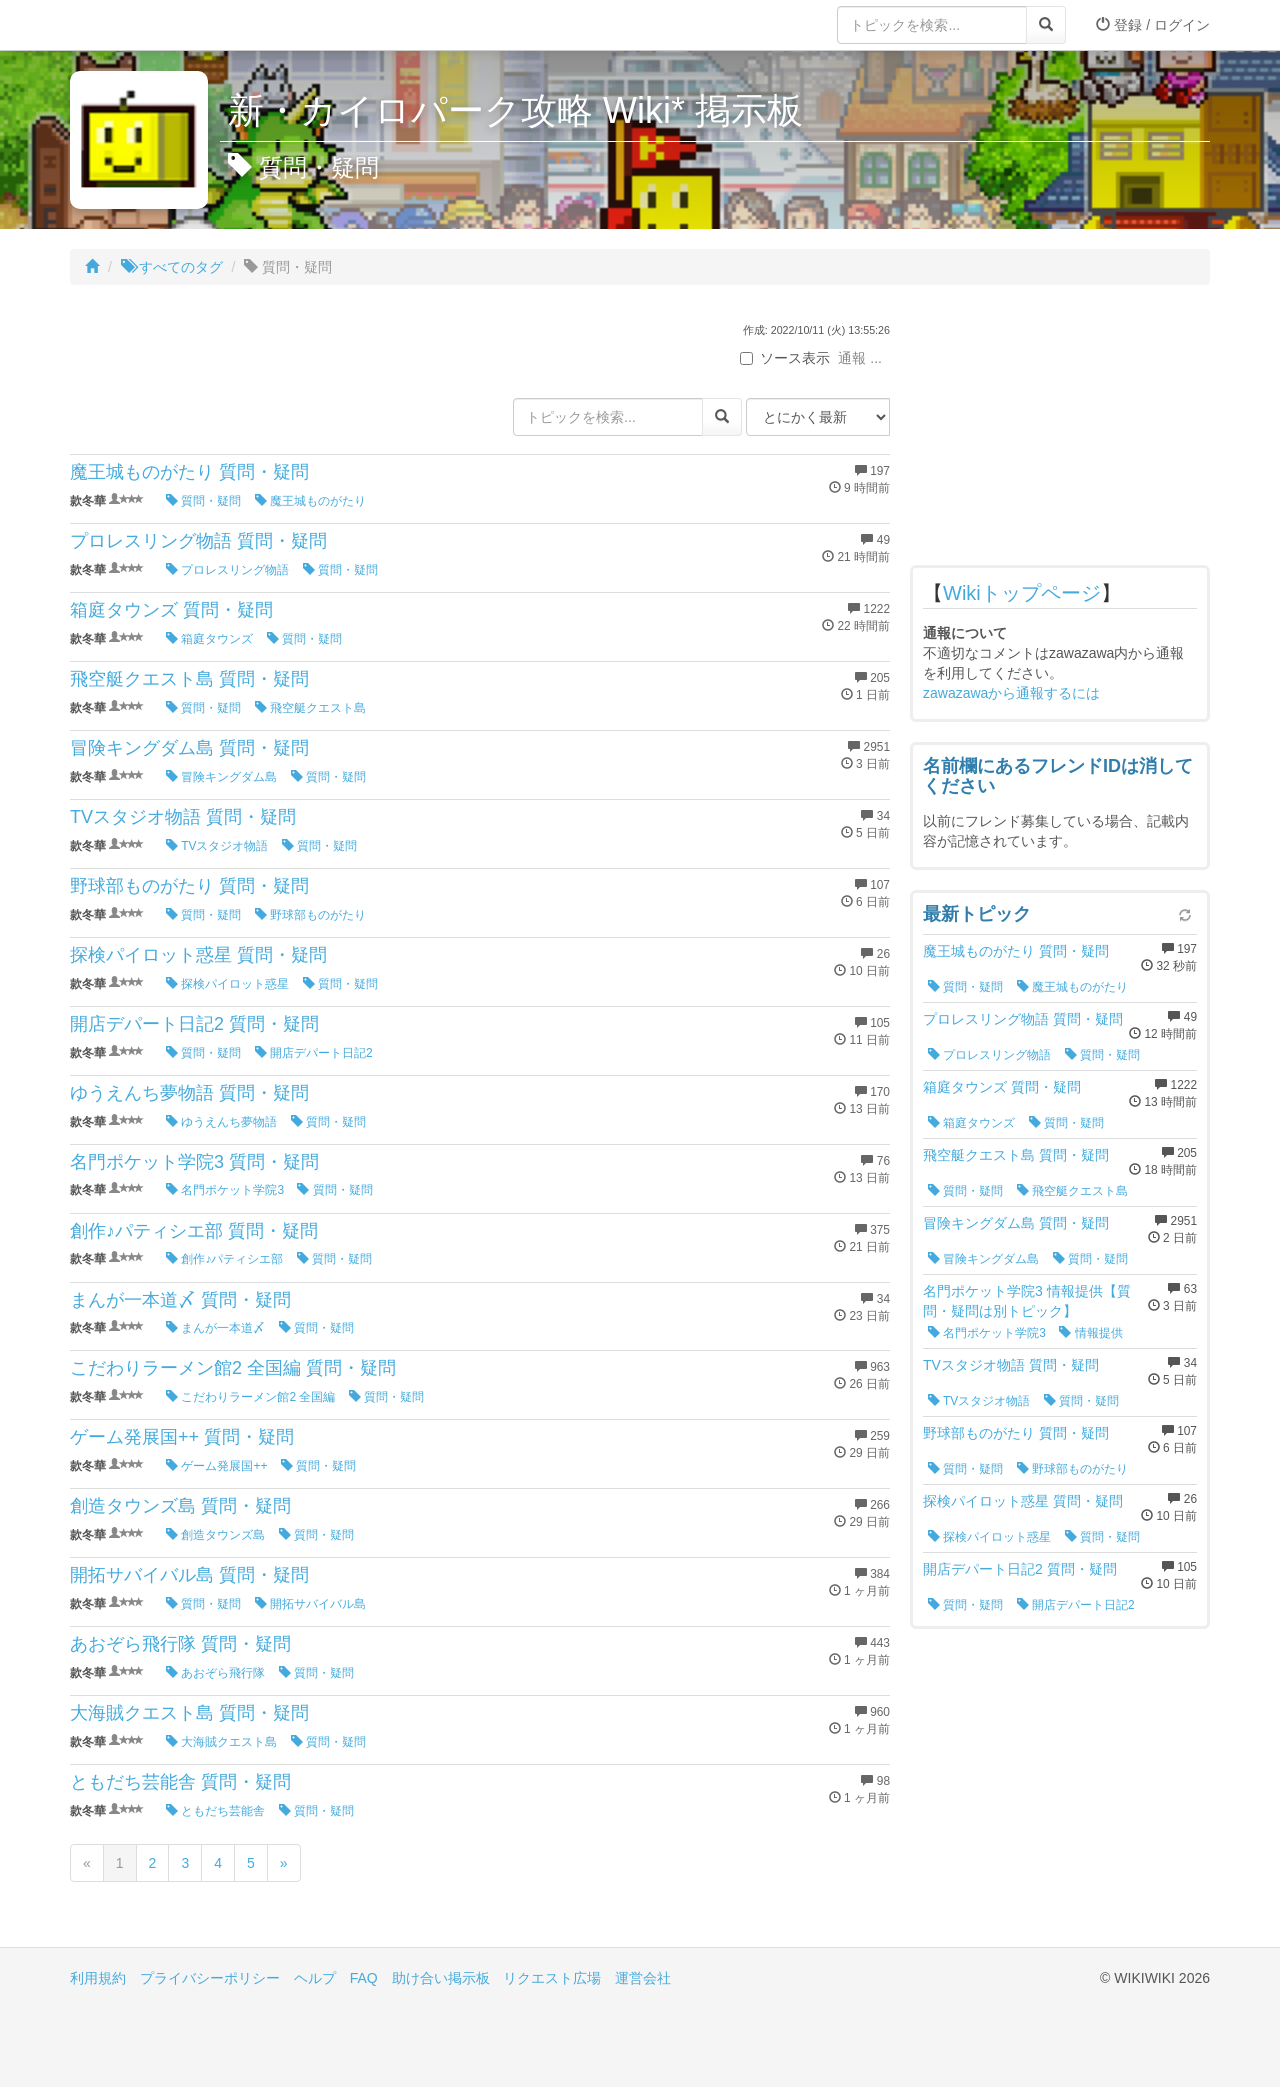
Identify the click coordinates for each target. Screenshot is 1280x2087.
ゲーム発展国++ (216, 1466)
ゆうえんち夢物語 (221, 1122)
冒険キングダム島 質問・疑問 (189, 748)
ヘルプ (315, 1978)
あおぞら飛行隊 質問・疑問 (180, 1644)
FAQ (364, 1978)
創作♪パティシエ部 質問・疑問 (194, 1231)
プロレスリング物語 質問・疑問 (198, 541)
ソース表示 (785, 358)
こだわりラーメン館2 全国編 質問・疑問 (233, 1368)
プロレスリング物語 (227, 570)
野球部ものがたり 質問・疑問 (189, 886)
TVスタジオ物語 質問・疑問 (183, 817)
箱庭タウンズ (209, 639)
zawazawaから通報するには (1011, 693)
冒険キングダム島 (221, 777)
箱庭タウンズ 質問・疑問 (171, 610)
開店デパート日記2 (314, 1053)
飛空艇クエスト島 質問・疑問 (189, 679)
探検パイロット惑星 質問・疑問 (198, 955)
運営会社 (643, 1978)
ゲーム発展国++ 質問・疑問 (182, 1437)
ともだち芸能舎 (215, 1811)
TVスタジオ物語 (217, 846)
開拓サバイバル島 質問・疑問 (189, 1575)
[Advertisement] (1060, 430)
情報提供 (1090, 1333)
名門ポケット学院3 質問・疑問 (194, 1162)
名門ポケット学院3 (225, 1190)
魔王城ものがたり (310, 501)
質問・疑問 (203, 501)
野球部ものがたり (310, 915)
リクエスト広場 (552, 1978)
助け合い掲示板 (441, 1978)
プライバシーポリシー (210, 1978)
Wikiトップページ (1022, 593)
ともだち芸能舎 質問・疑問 (180, 1782)
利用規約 (98, 1978)
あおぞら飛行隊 (215, 1673)
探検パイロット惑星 (227, 984)
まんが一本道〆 (215, 1328)
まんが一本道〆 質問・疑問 (180, 1300)
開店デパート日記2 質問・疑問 (194, 1024)
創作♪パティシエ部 (224, 1259)
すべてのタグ (172, 267)
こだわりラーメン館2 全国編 (250, 1397)
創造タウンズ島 (215, 1535)
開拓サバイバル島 (310, 1604)
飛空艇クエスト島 (310, 708)
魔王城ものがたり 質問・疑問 (189, 472)
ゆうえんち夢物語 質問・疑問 (189, 1093)
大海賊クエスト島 (221, 1742)
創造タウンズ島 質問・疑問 (180, 1506)
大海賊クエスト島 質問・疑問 (189, 1713)
